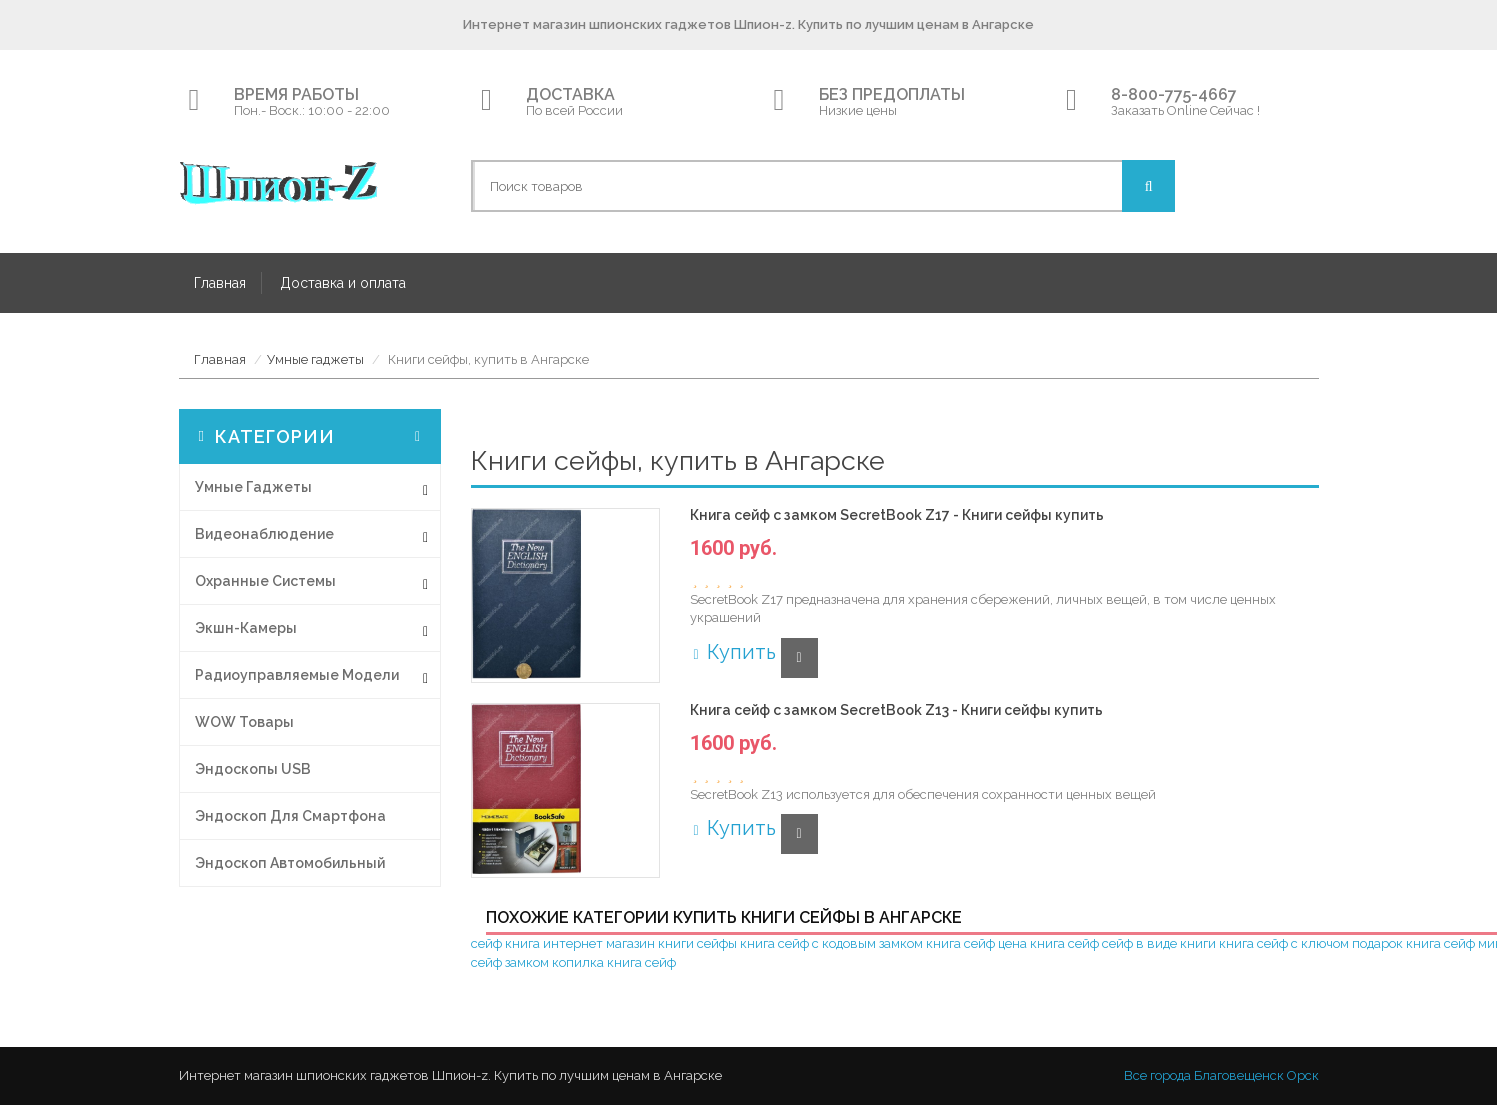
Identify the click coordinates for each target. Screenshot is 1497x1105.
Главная (220, 283)
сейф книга (505, 943)
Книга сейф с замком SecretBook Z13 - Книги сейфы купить (896, 710)
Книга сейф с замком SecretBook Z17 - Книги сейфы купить (897, 515)
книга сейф (1064, 943)
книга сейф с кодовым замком (831, 943)
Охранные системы (265, 581)
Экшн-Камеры (246, 628)
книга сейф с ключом (1284, 943)
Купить (732, 652)
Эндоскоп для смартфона (290, 816)
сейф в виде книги (1159, 943)
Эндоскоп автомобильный (290, 863)
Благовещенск (1239, 1075)
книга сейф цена (976, 943)
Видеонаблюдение (264, 534)
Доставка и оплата (343, 283)
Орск (1303, 1075)
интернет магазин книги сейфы (640, 943)
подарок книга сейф (1413, 943)
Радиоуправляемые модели (297, 675)
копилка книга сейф (614, 962)
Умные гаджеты (315, 359)
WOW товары (244, 722)
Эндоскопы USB (253, 769)
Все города (1157, 1075)
